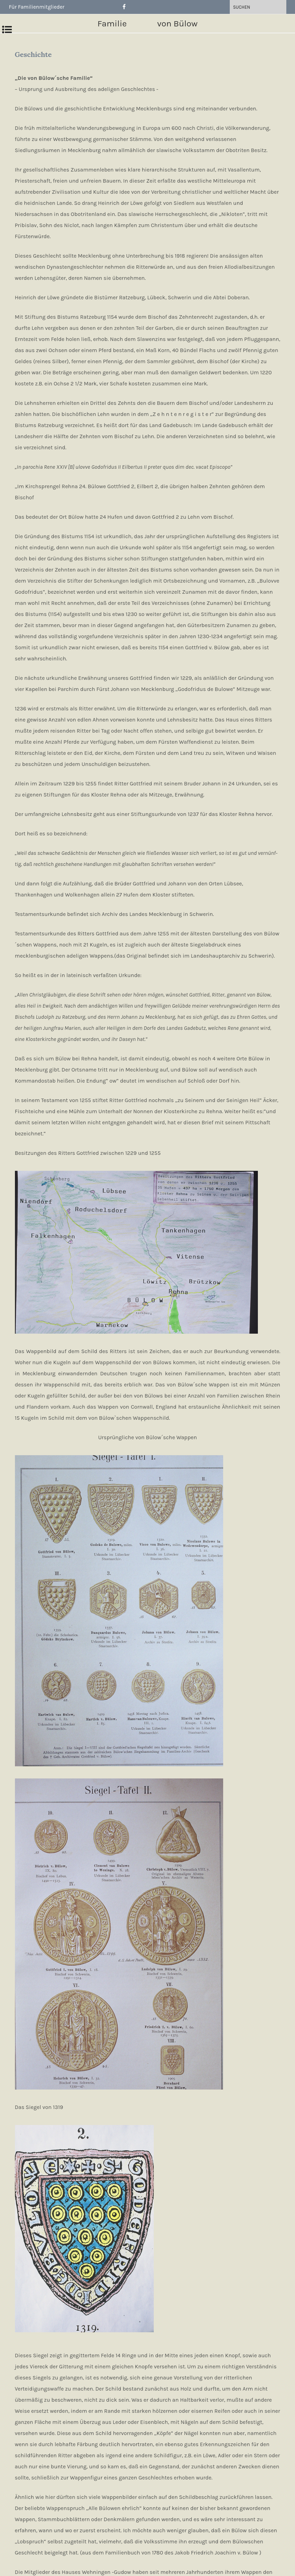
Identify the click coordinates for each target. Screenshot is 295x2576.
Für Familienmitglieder (38, 6)
